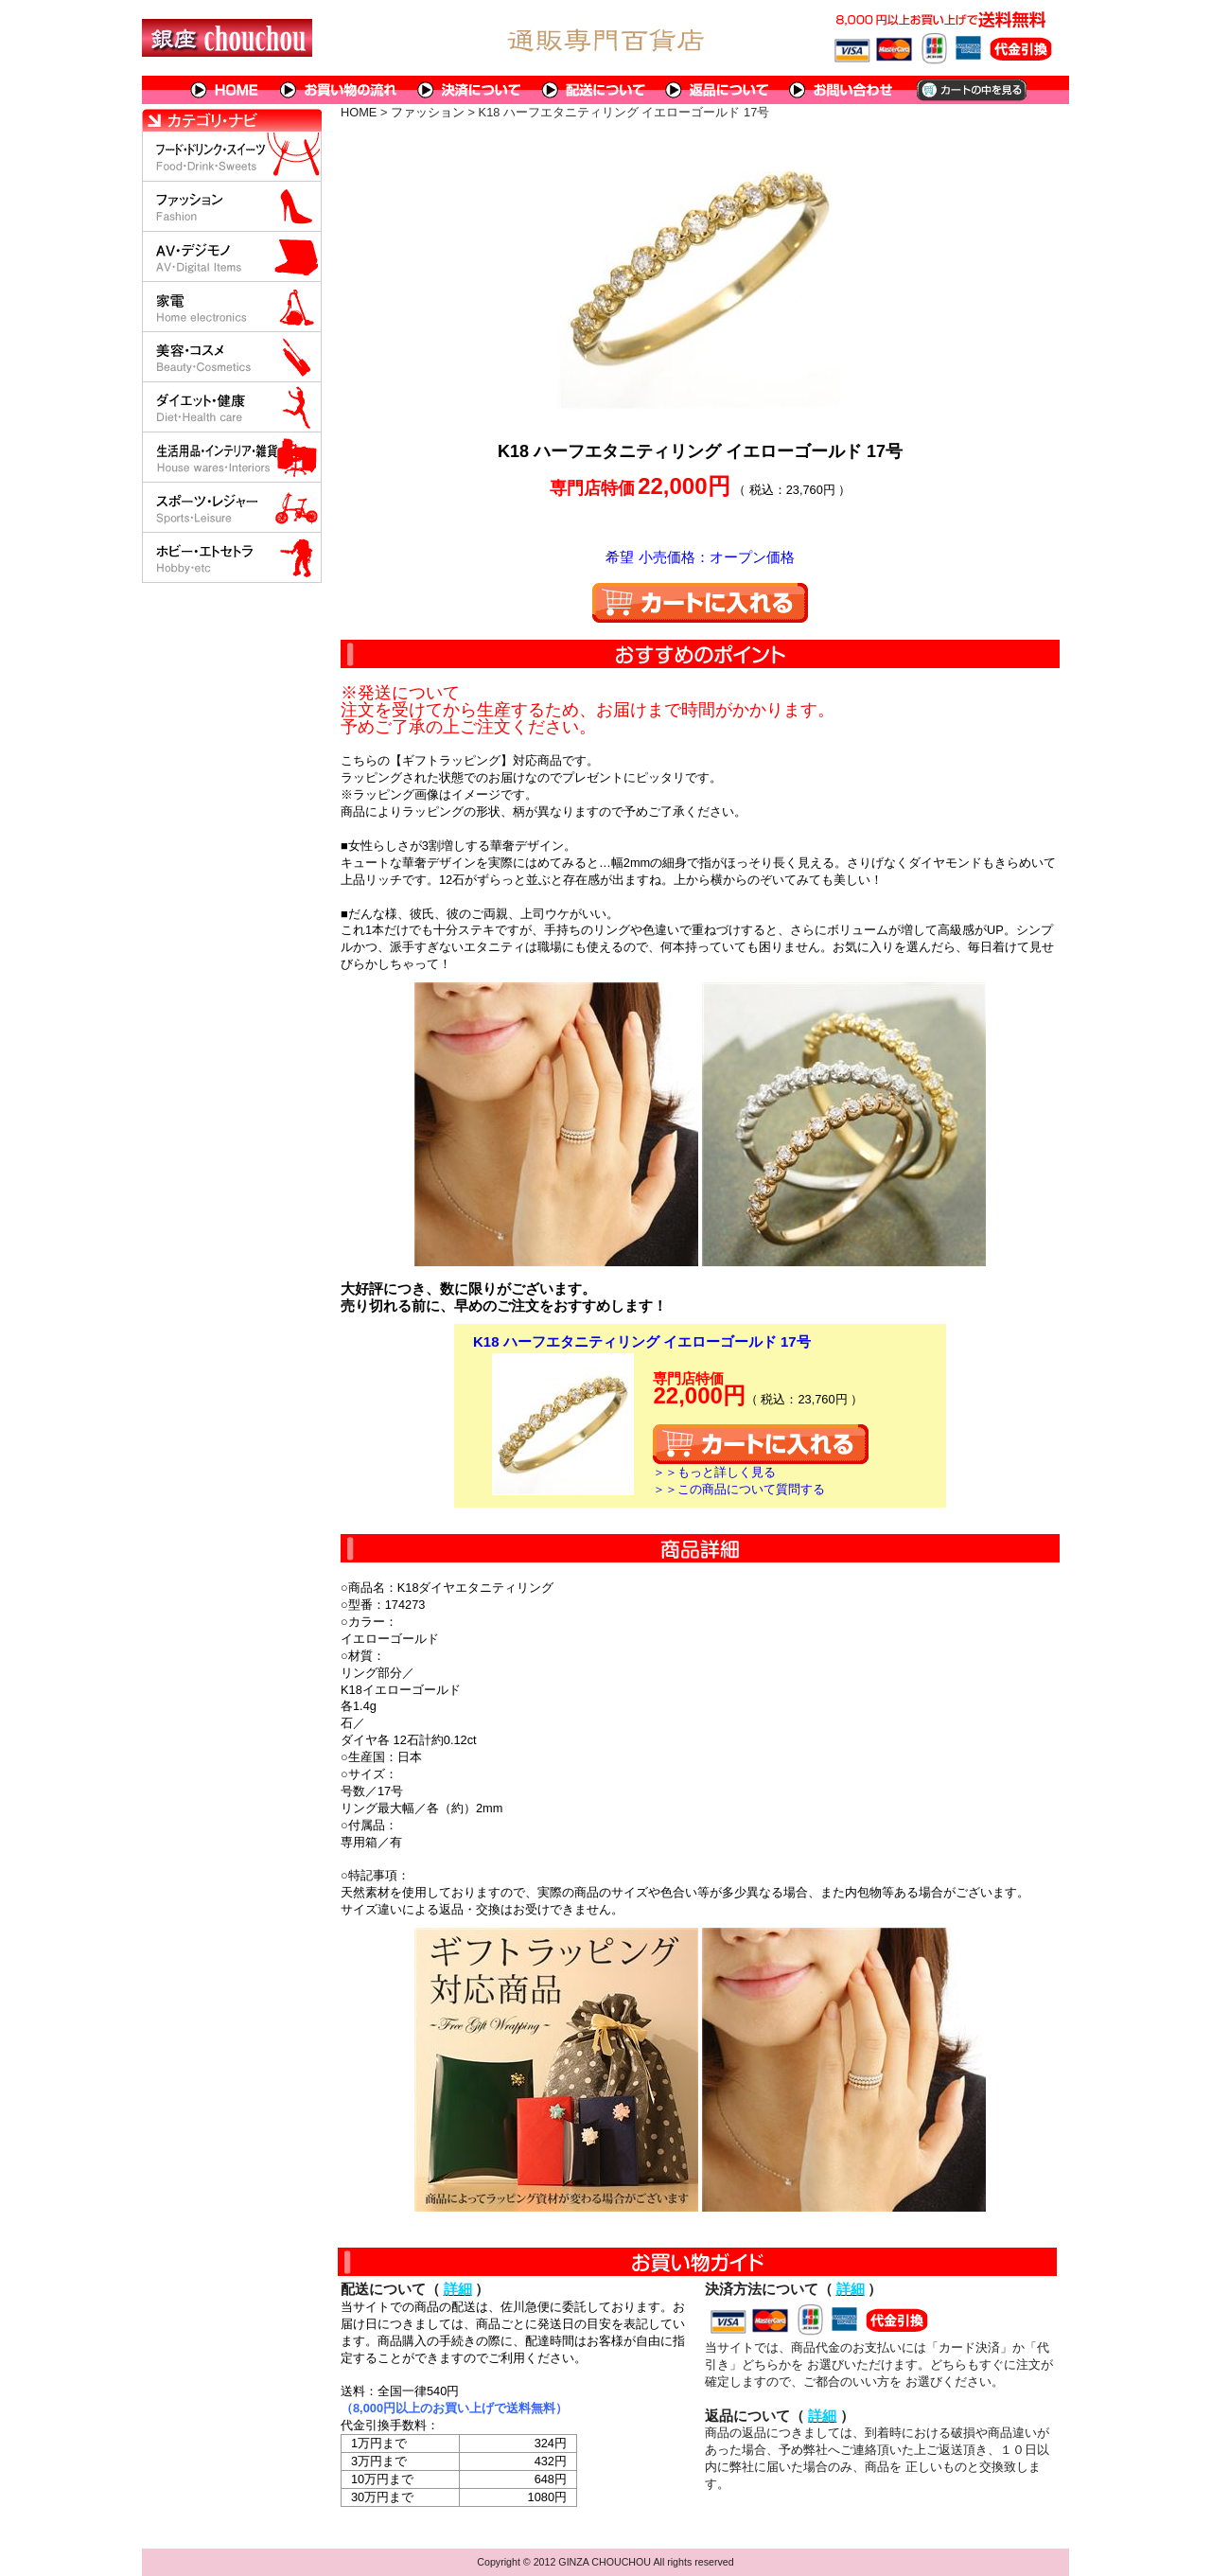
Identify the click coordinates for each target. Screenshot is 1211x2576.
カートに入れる (700, 603)
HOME (225, 90)
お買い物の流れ (339, 90)
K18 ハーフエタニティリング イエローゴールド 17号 (642, 1341)
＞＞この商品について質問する (739, 1489)
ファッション (428, 112)
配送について (594, 90)
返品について (718, 90)
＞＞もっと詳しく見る (714, 1472)
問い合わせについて (842, 90)
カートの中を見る (970, 90)
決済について (470, 90)
